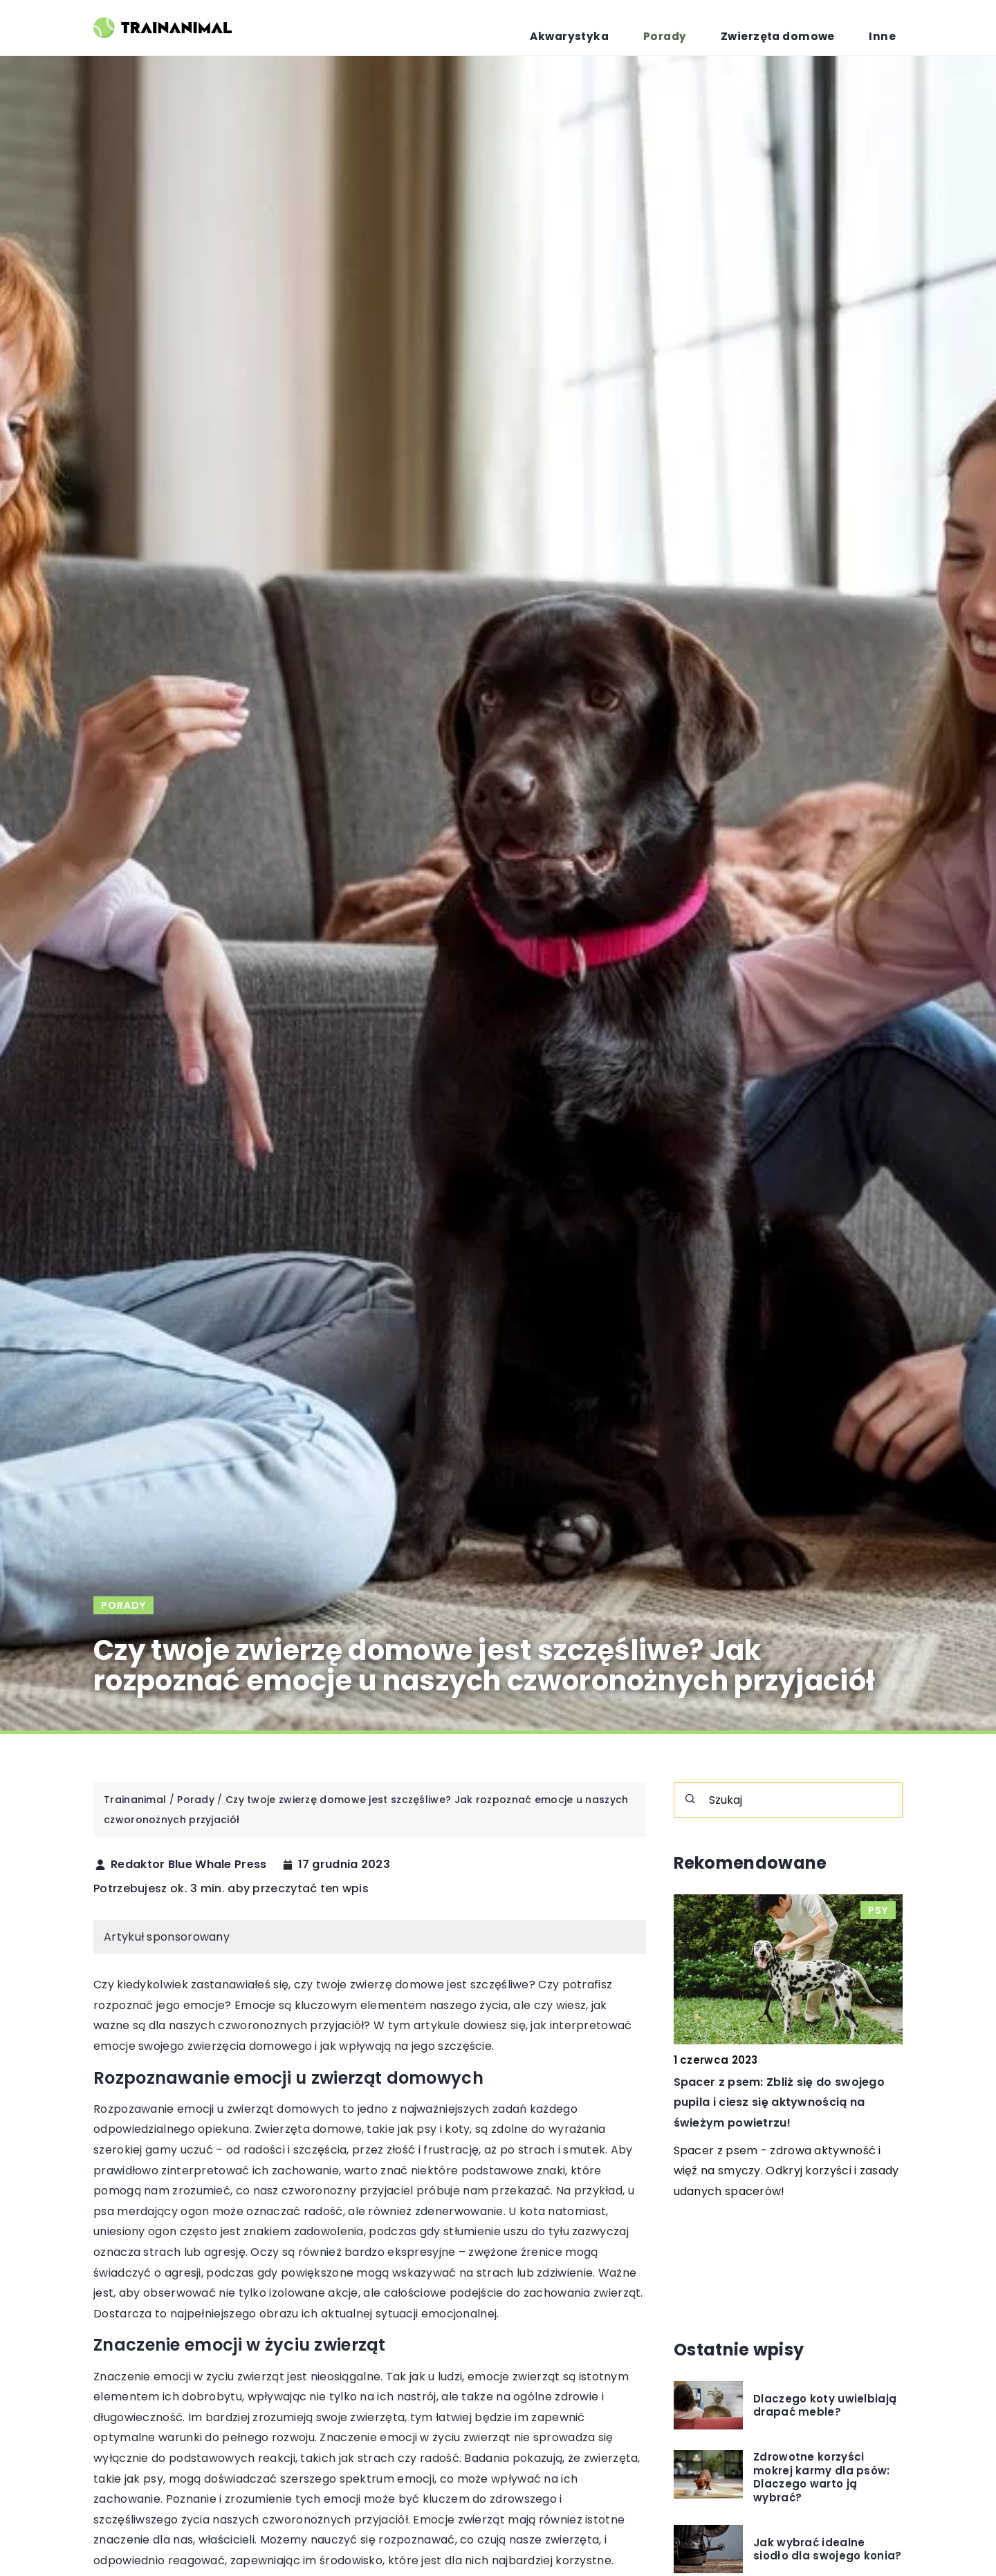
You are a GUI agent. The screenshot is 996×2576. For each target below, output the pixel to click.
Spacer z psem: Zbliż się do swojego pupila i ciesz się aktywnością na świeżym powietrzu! (779, 2102)
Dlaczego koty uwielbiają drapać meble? (824, 2405)
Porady (712, 28)
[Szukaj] (690, 1799)
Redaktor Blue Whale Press (189, 1864)
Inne (890, 28)
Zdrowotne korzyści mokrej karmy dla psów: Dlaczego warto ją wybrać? (821, 2477)
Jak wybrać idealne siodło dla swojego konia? (827, 2549)
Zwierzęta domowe (805, 28)
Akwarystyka (636, 28)
